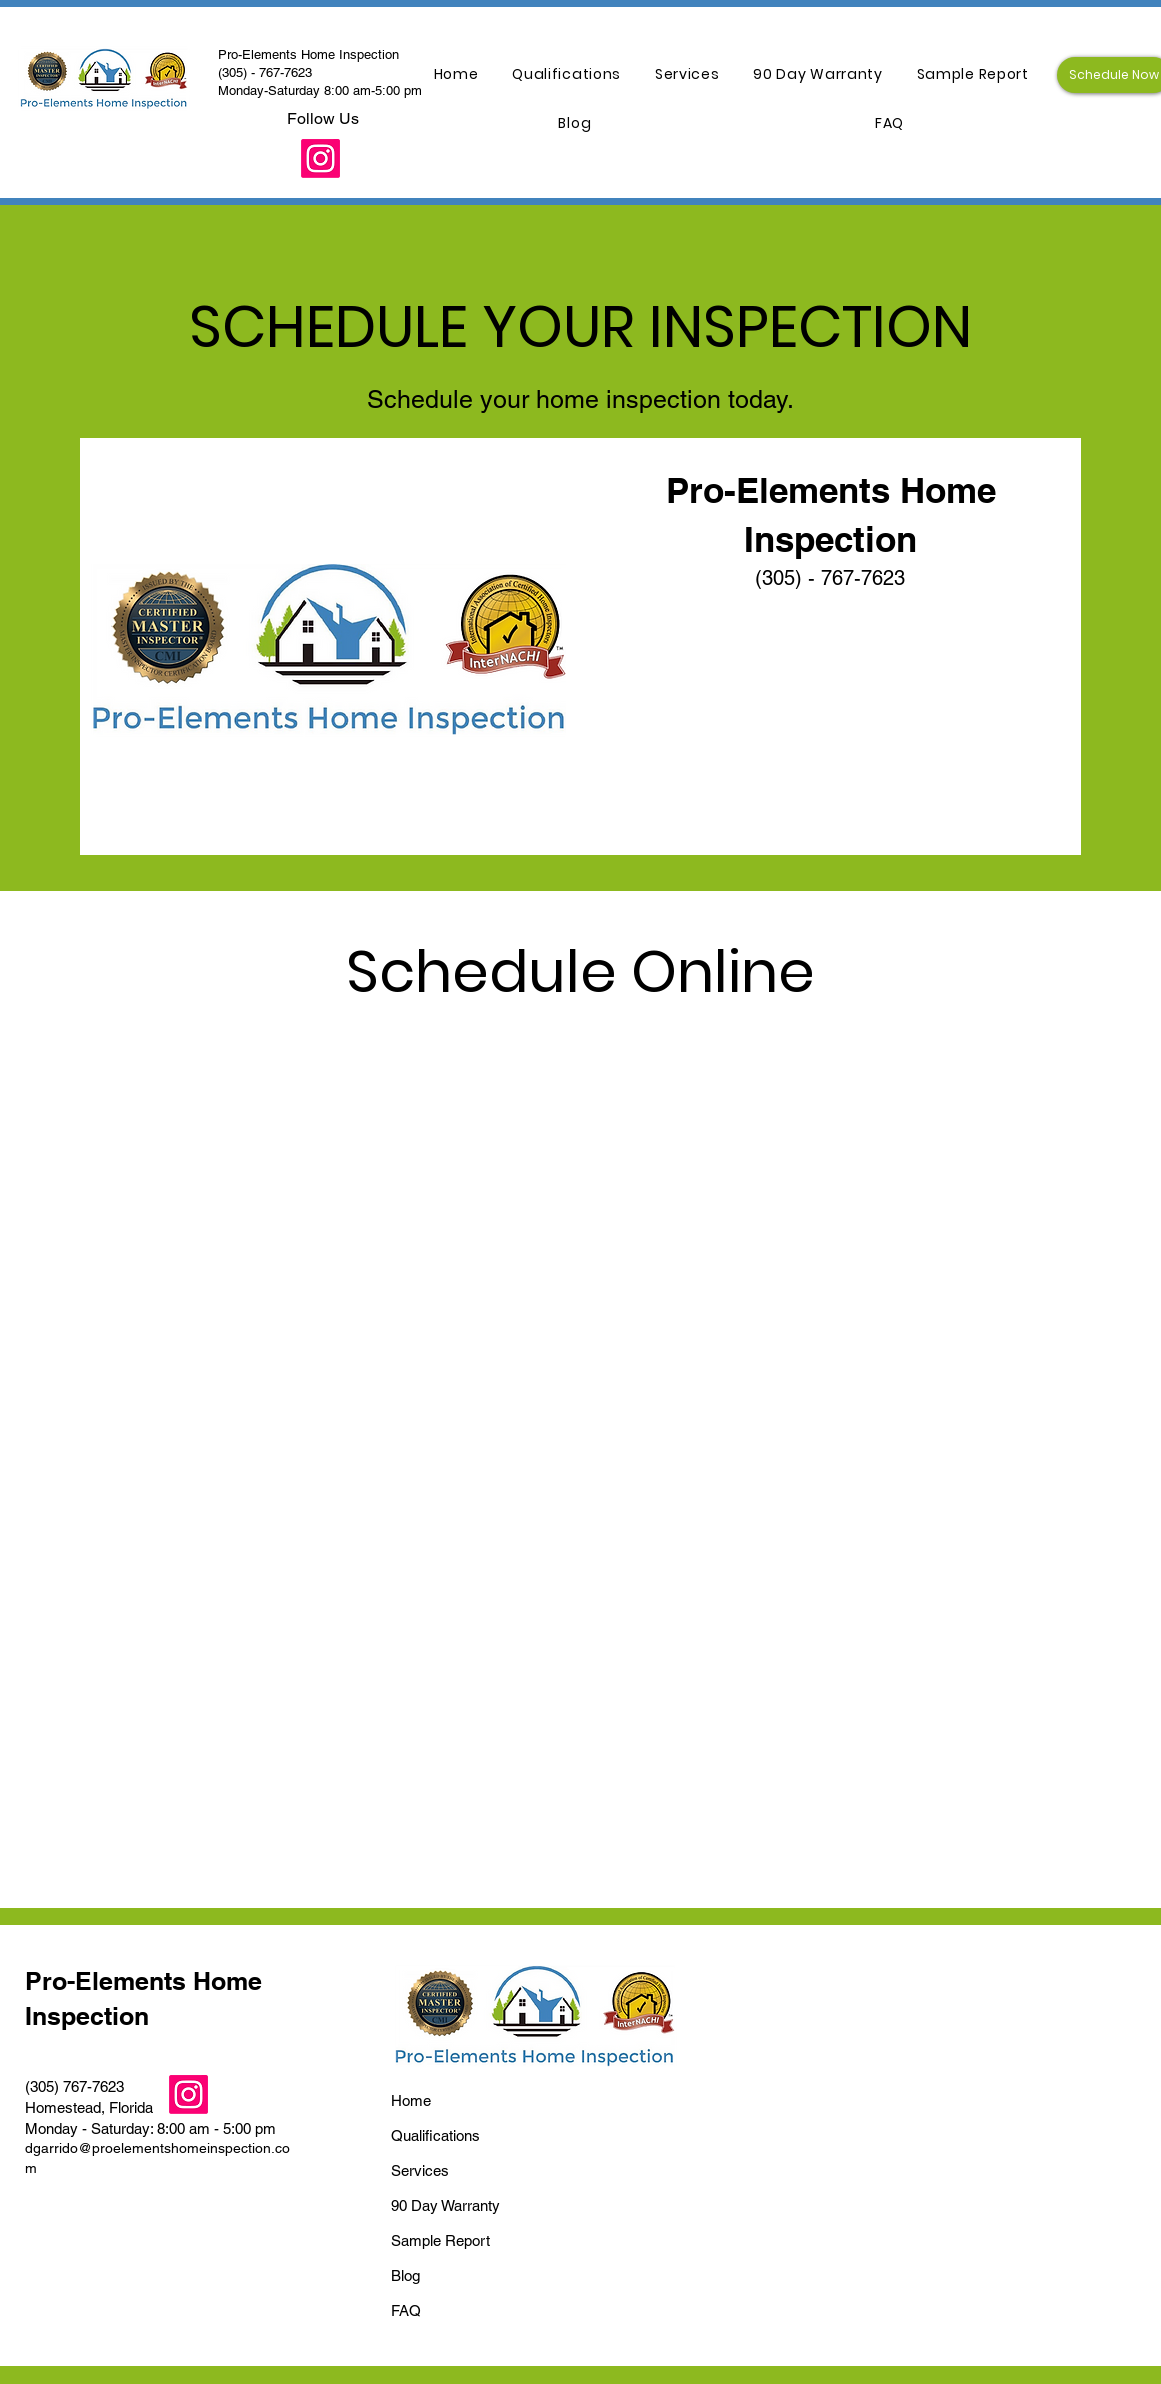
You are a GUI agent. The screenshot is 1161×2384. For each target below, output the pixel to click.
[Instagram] (320, 158)
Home (411, 2100)
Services (420, 2170)
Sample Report (440, 2240)
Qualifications (435, 2135)
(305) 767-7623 (74, 2086)
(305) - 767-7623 (265, 72)
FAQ (406, 2310)
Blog (405, 2275)
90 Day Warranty (445, 2205)
